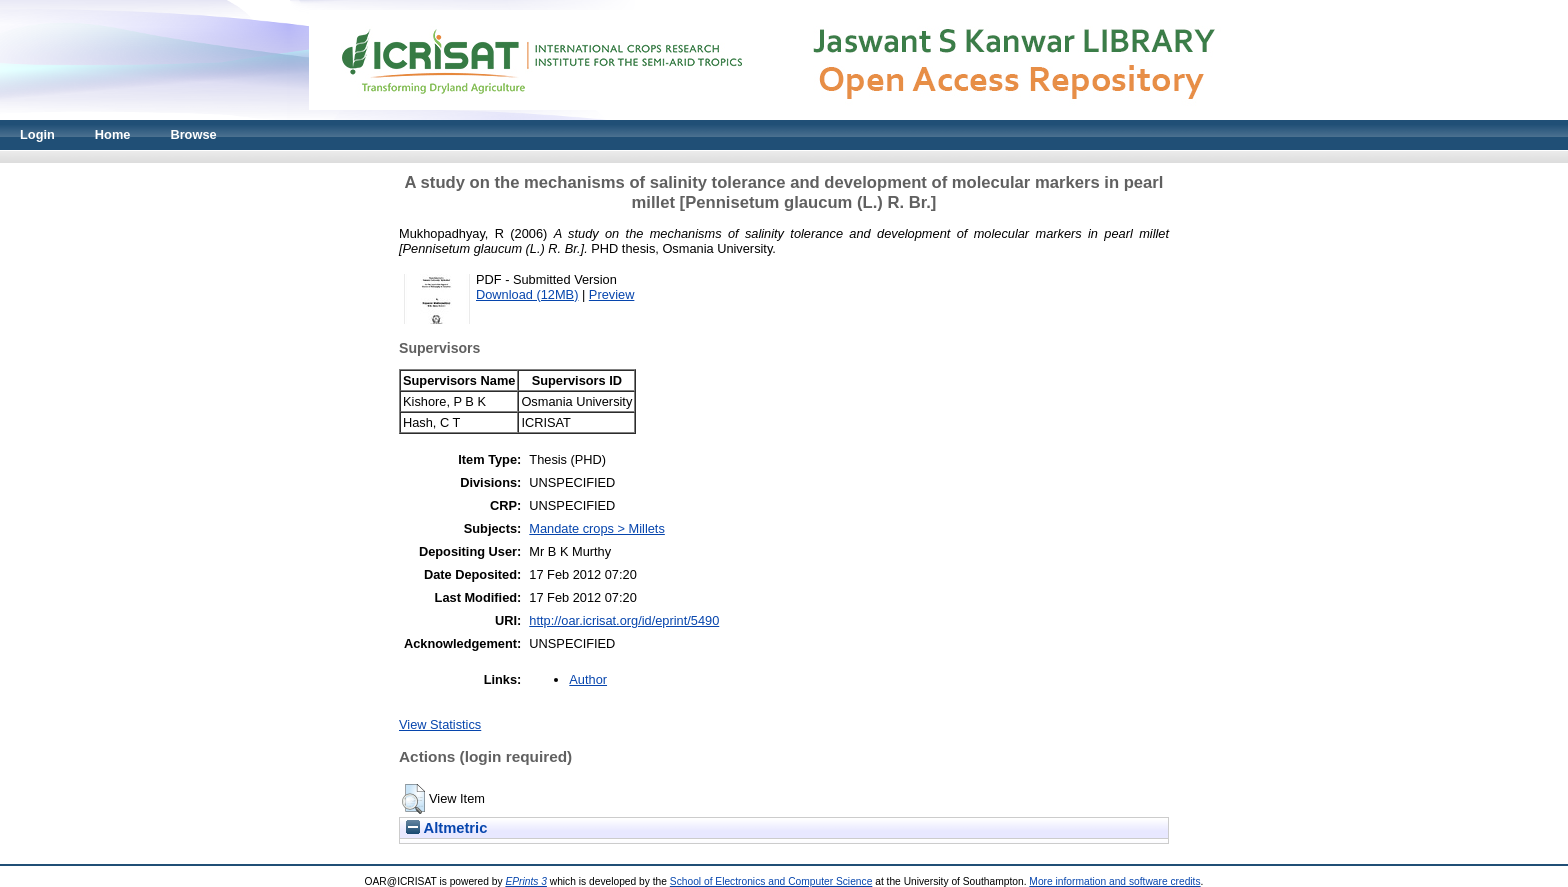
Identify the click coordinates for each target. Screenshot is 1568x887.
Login (37, 134)
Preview (612, 294)
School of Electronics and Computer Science (771, 881)
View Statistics (440, 724)
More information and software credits (1114, 881)
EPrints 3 (526, 881)
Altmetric (446, 828)
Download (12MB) (527, 294)
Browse (193, 134)
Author (588, 679)
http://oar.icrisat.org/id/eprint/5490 (624, 620)
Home (113, 134)
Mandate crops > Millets (597, 528)
